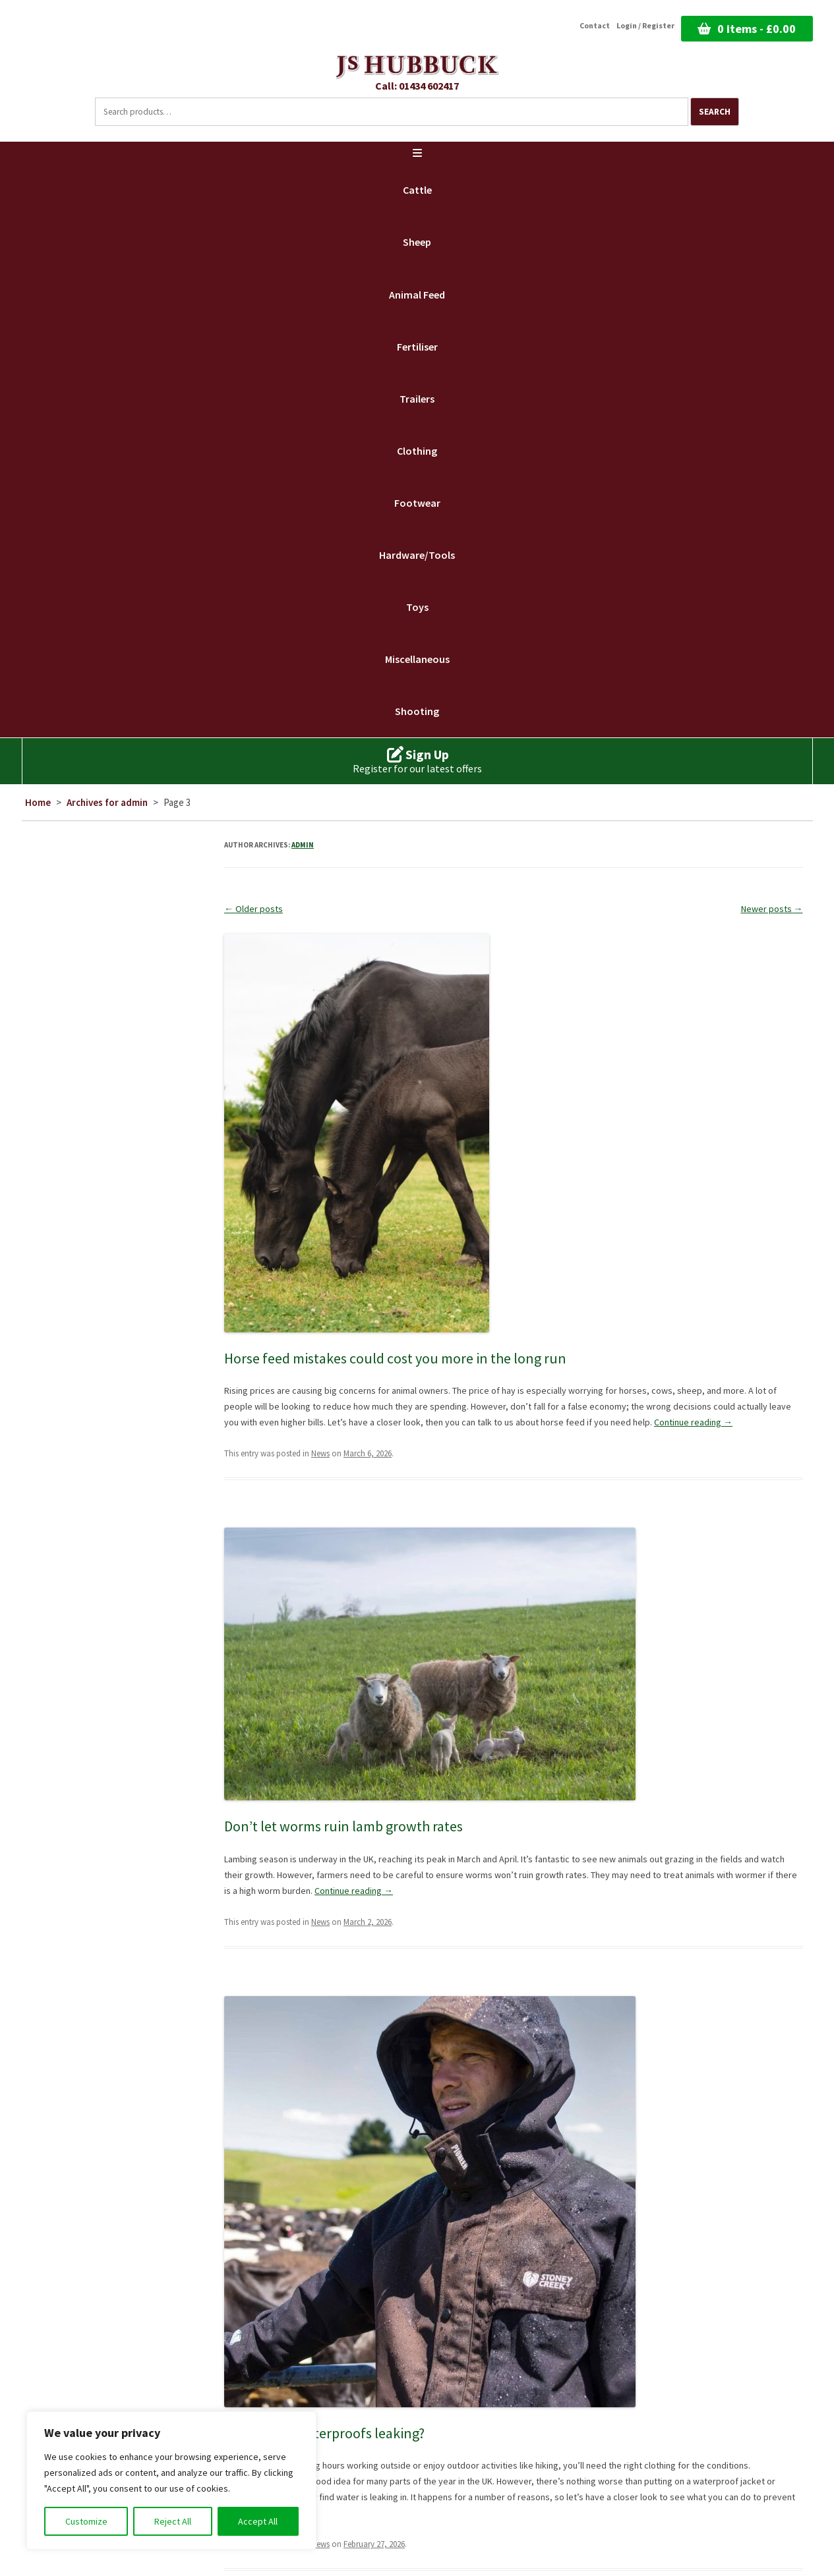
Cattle (417, 189)
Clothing (417, 450)
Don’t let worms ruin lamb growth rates (343, 1826)
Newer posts (772, 909)
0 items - (756, 28)
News (320, 1453)
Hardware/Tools (417, 554)
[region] (171, 2480)
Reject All (172, 2521)
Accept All (258, 2521)
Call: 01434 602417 (417, 85)
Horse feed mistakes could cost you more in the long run (395, 1358)
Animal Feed (417, 294)
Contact (595, 26)
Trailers (417, 398)
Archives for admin (107, 802)
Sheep (417, 241)
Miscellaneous (417, 659)
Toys (417, 607)
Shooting (417, 711)
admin (302, 844)
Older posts (253, 909)
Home (38, 802)
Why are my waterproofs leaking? (324, 2433)
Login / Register (645, 26)
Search (714, 111)
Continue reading (693, 1422)
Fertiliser (417, 346)
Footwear (417, 502)
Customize (86, 2521)
